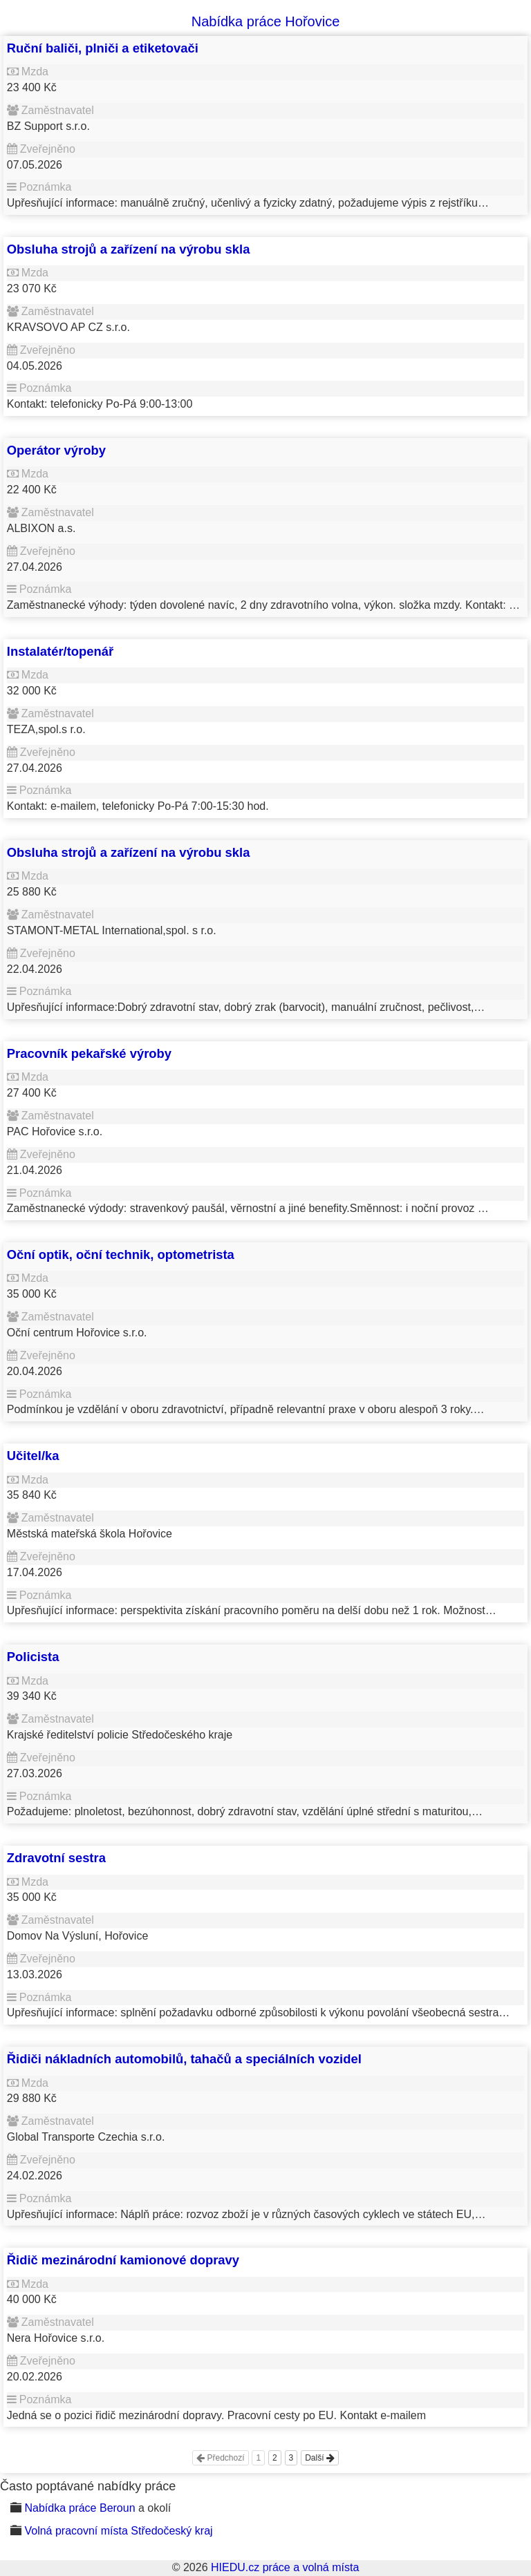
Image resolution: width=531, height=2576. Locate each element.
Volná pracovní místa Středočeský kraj (118, 2531)
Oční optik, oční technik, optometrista (120, 1254)
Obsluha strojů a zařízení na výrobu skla (128, 249)
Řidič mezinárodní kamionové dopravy (123, 2260)
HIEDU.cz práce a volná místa (285, 2567)
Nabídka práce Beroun (79, 2508)
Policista (33, 1656)
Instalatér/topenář (60, 651)
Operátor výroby (56, 450)
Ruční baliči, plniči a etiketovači (102, 48)
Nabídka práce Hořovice (266, 21)
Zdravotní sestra (56, 1857)
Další (320, 2458)
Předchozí (220, 2458)
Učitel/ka (33, 1455)
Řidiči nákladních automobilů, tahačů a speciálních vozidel (184, 2059)
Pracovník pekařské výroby (89, 1053)
